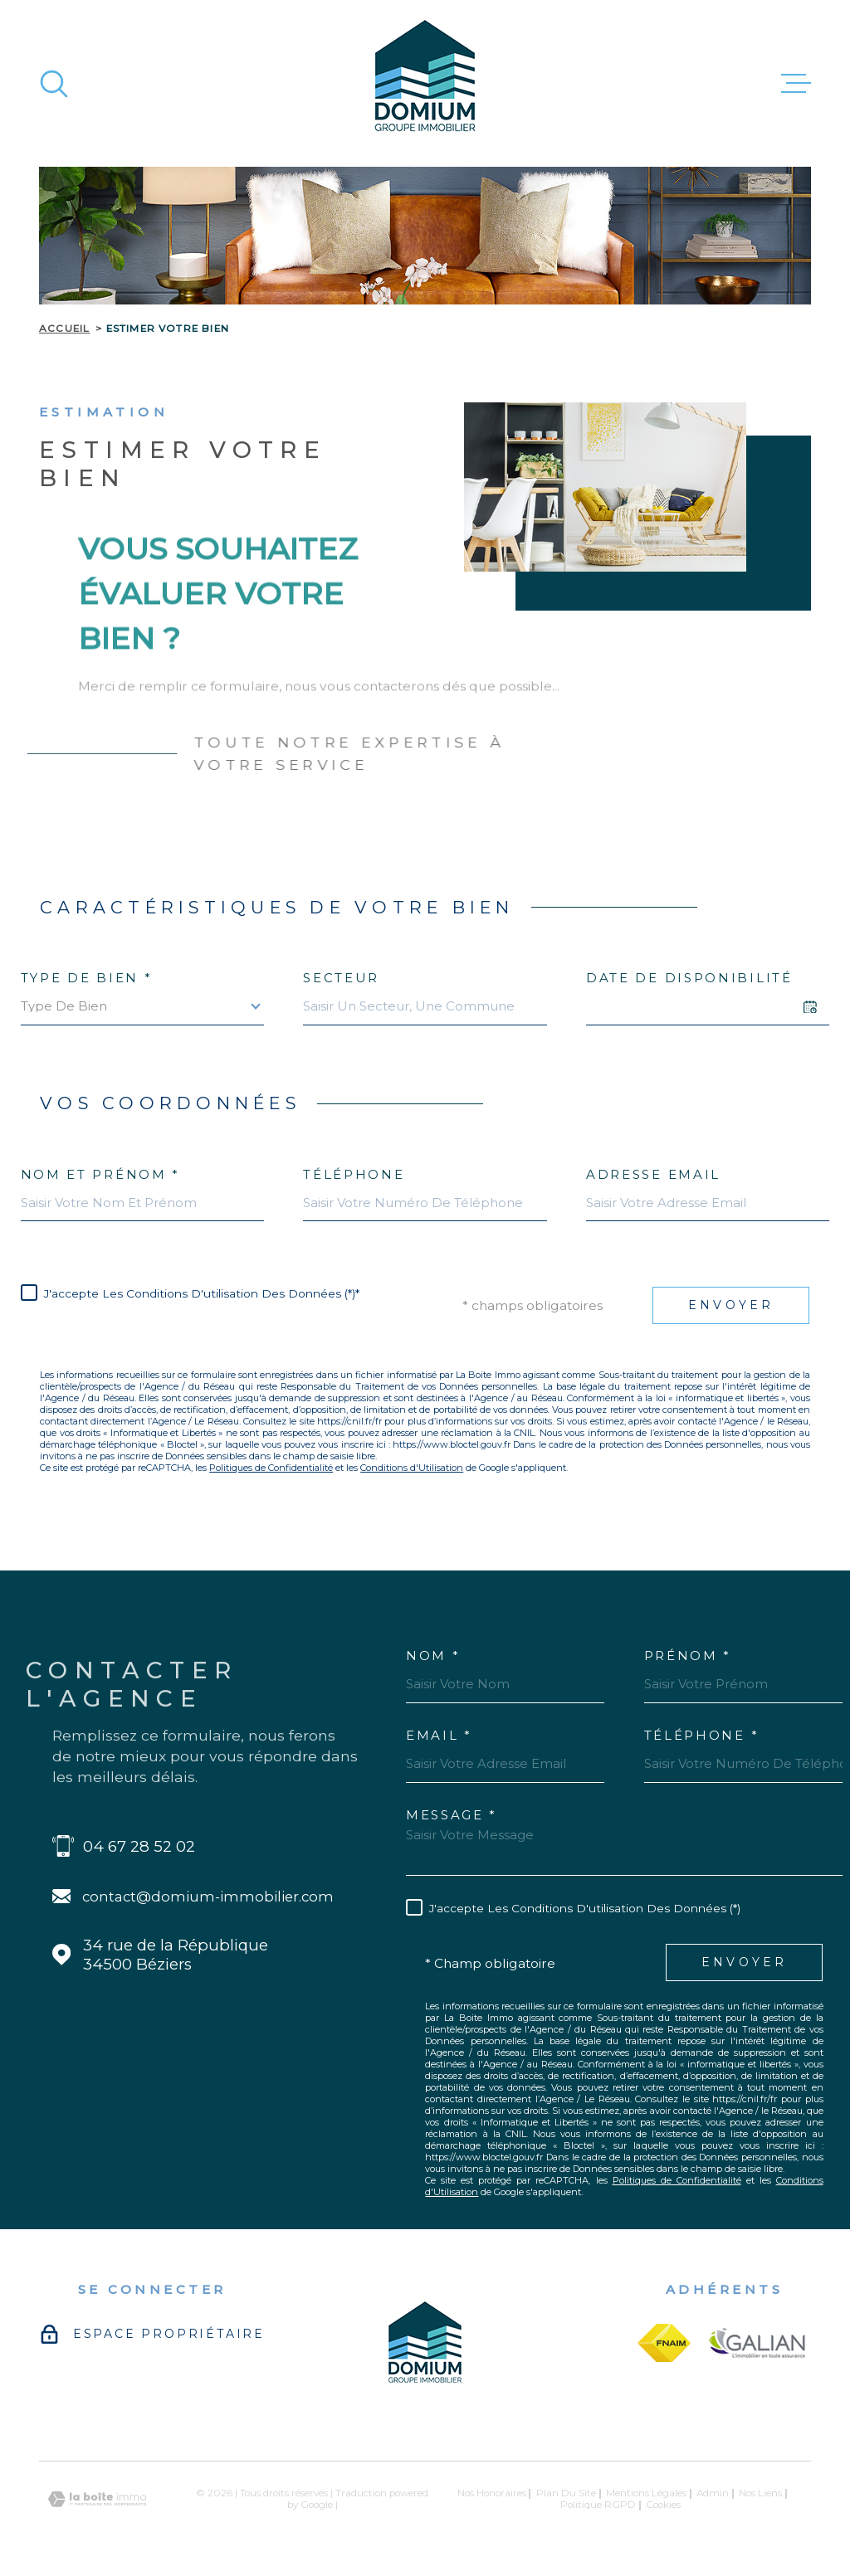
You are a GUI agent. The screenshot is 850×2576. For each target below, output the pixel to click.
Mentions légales (646, 2493)
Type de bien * (87, 977)
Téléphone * (702, 1735)
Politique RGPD (598, 2504)
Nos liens (760, 2493)
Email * (439, 1735)
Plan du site (566, 2493)
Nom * (433, 1655)
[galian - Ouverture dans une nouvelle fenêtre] (757, 2343)
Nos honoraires (491, 2493)
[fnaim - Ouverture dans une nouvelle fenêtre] (664, 2343)
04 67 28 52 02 (139, 1846)
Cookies (663, 2505)
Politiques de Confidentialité (271, 1467)
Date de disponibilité (689, 977)
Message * (451, 1815)
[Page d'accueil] (425, 83)
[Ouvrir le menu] (796, 84)
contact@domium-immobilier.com (208, 1896)
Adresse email (653, 1174)
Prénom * (688, 1655)
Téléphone (353, 1174)
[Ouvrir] (54, 84)
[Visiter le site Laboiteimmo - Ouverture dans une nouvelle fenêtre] (97, 2499)
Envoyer (731, 1305)
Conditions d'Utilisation (411, 1467)
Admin (712, 2493)
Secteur (341, 977)
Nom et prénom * (101, 1174)
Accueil (64, 328)
